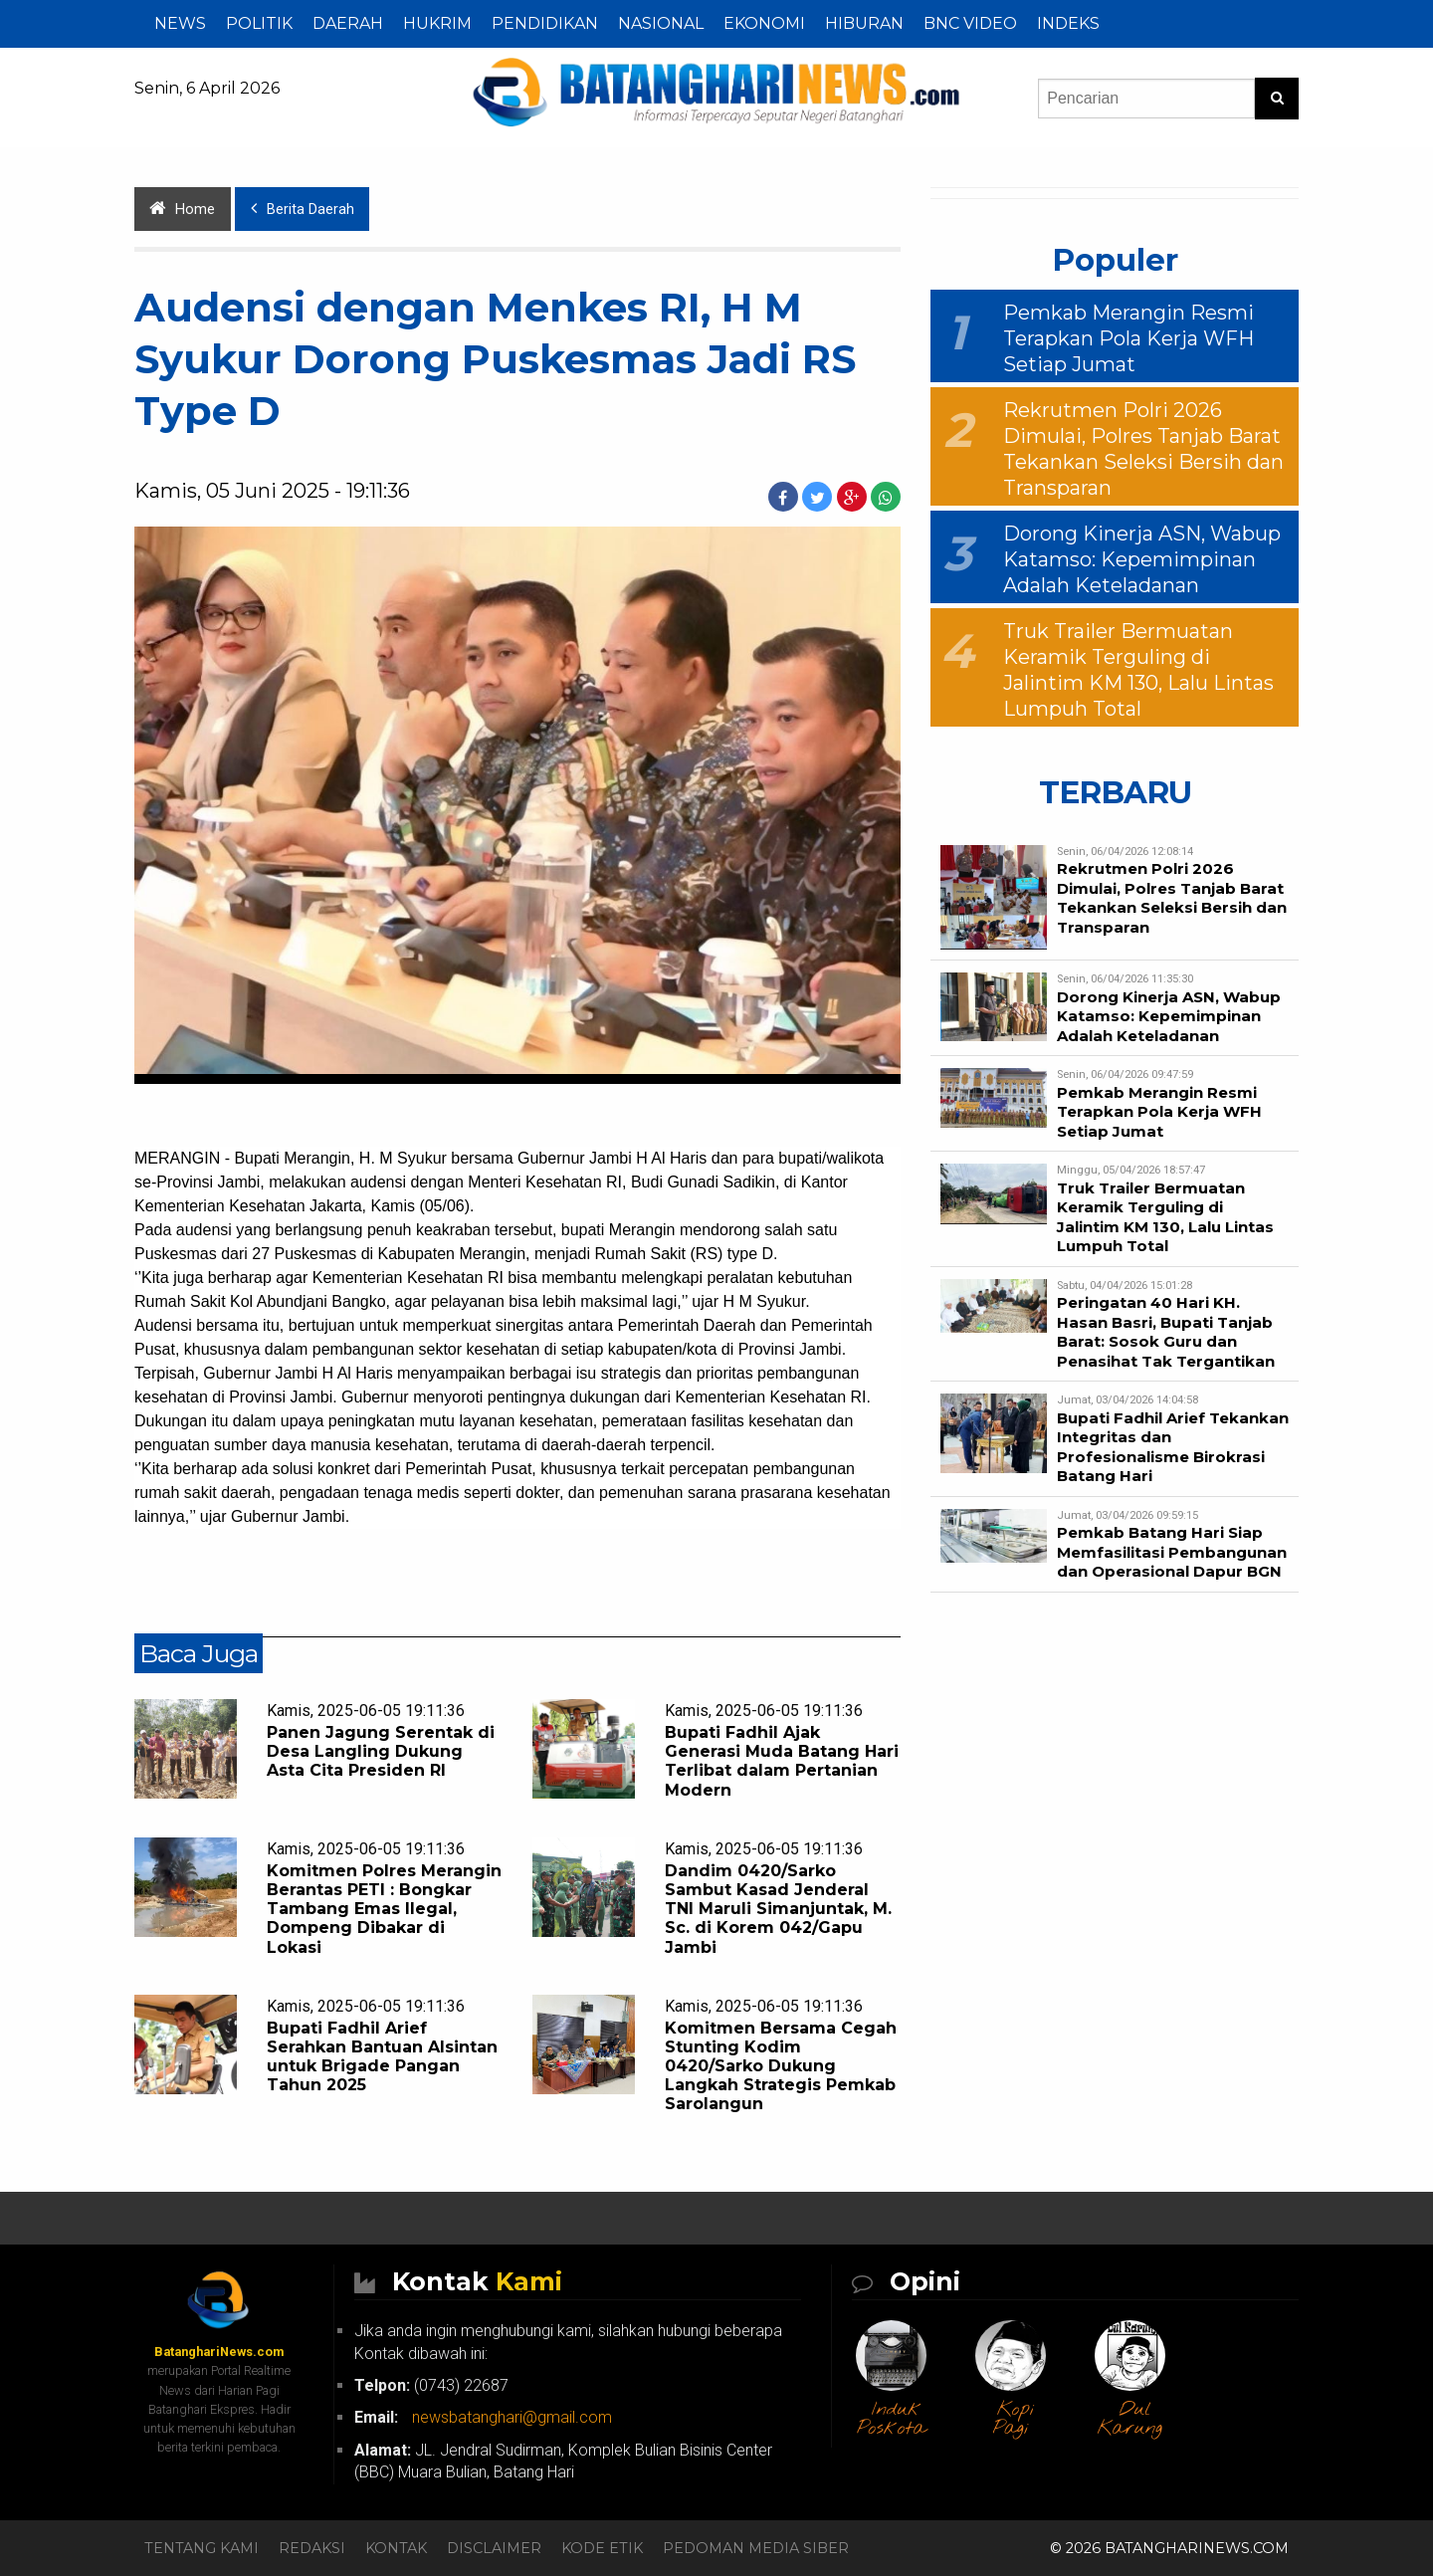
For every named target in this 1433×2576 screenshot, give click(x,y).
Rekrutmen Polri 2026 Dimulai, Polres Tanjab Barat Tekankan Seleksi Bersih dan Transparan (1172, 898)
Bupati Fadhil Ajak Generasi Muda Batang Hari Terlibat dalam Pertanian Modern (782, 1761)
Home (182, 209)
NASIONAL (661, 23)
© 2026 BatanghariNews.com (1169, 2548)
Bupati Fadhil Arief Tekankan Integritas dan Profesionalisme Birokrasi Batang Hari (1173, 1447)
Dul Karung (1130, 2419)
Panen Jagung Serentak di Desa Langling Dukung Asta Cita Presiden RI (381, 1751)
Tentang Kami (201, 2548)
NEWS (180, 23)
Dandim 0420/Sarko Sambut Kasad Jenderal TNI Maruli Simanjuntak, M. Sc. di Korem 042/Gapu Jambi (778, 1909)
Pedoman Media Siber (756, 2548)
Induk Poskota (891, 2419)
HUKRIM (437, 23)
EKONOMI (764, 23)
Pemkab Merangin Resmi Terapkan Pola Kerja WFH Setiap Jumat (1128, 338)
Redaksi (312, 2548)
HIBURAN (864, 23)
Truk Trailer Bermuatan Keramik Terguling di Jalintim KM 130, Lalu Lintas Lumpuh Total (1165, 1217)
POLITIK (259, 23)
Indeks (1068, 23)
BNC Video (970, 23)
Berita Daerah (302, 209)
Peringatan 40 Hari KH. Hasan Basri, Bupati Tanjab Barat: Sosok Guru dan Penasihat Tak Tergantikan (1166, 1332)
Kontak (396, 2548)
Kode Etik (602, 2548)
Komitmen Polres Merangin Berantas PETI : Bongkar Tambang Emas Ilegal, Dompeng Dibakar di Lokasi (384, 1909)
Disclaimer (494, 2548)
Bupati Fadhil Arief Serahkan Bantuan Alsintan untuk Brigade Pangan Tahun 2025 (382, 2057)
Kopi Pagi (1014, 2419)
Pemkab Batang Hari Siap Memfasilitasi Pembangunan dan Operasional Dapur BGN (1172, 1552)
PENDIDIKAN (545, 23)
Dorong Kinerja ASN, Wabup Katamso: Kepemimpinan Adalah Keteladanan (1142, 559)
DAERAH (347, 23)
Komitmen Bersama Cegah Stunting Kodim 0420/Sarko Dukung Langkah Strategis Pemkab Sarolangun (781, 2066)
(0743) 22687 (431, 2385)
